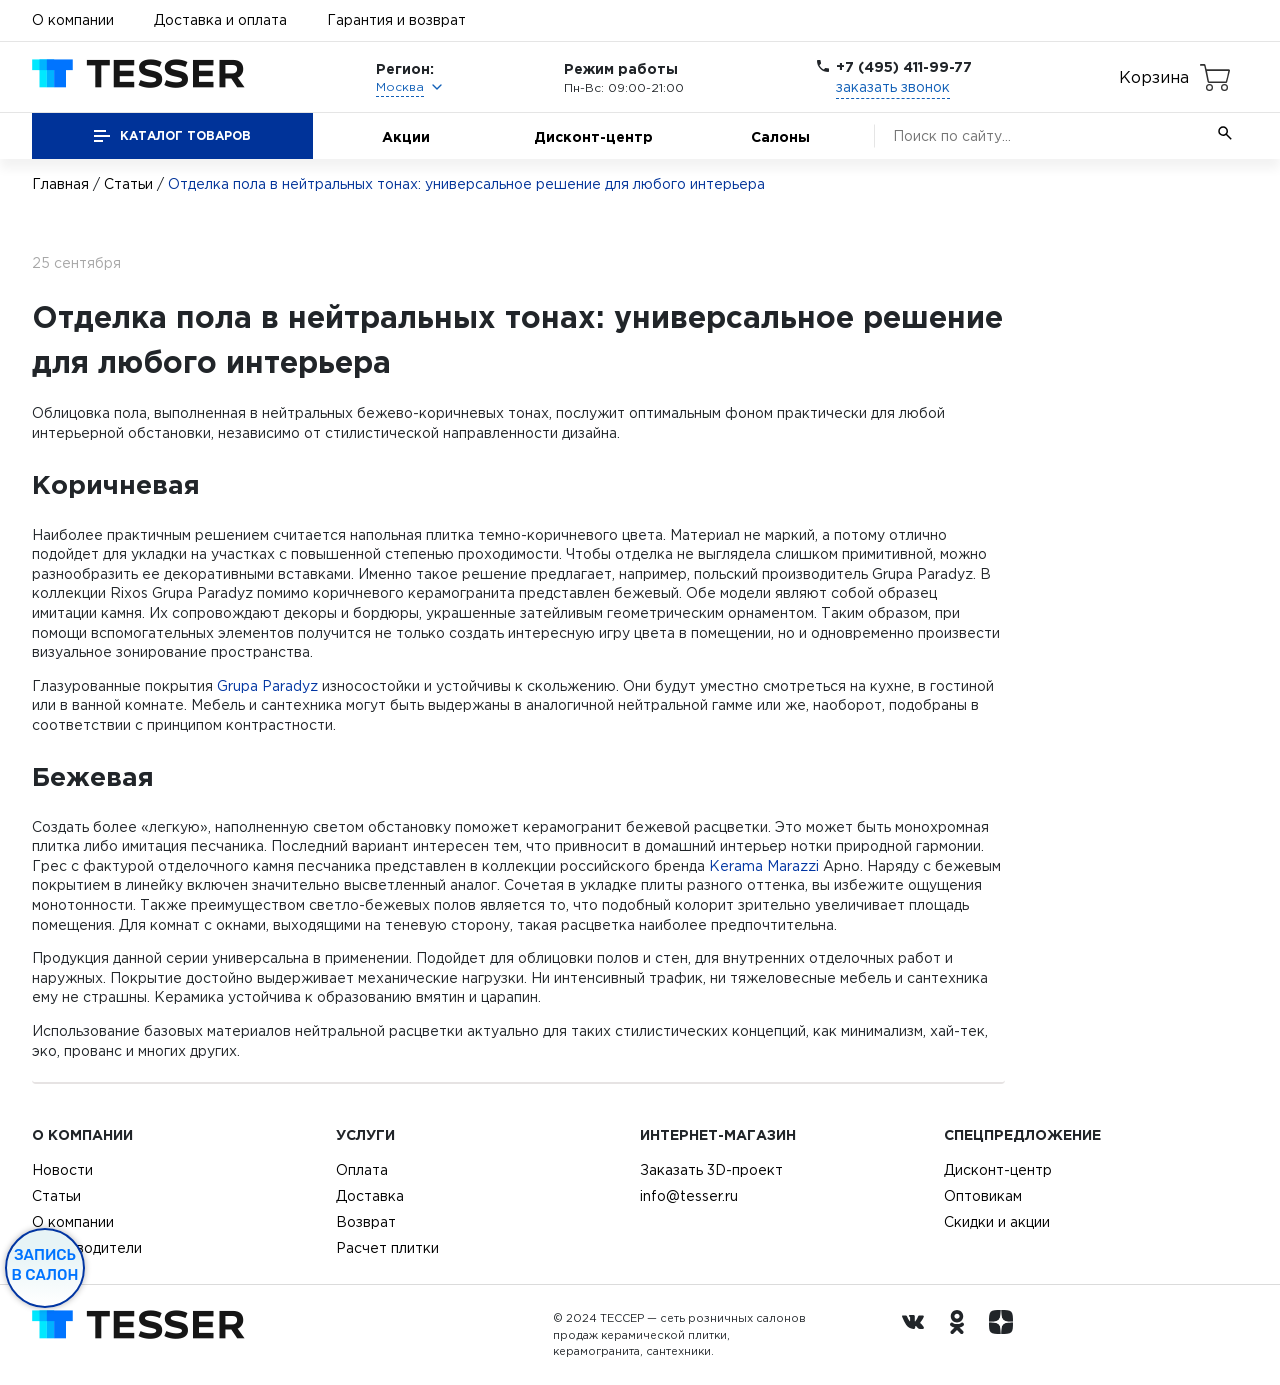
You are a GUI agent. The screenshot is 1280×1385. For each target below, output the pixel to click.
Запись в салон (45, 1265)
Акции (406, 136)
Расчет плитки (387, 1248)
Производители (87, 1248)
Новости (62, 1170)
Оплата (362, 1170)
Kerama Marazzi (764, 866)
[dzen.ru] (1006, 1335)
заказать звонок (893, 87)
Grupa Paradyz (267, 686)
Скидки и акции (997, 1222)
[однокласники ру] (962, 1335)
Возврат (366, 1222)
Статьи (128, 184)
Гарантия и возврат (396, 20)
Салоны (780, 136)
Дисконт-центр (593, 136)
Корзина (1154, 77)
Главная (60, 184)
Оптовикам (983, 1196)
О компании (73, 20)
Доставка (370, 1196)
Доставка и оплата (220, 20)
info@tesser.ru (689, 1196)
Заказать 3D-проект (711, 1170)
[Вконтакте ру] (918, 1335)
